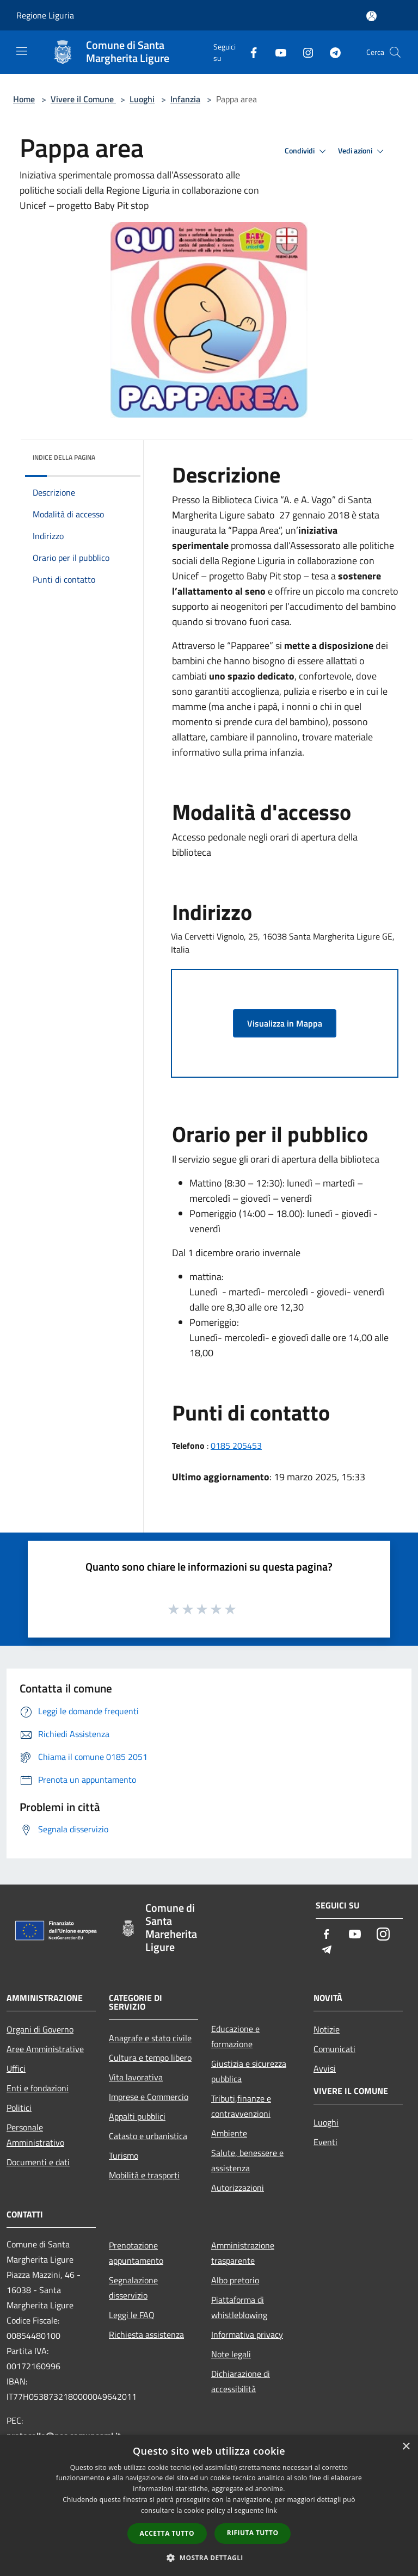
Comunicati (334, 2048)
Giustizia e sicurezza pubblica (248, 2071)
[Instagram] (304, 52)
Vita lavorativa (136, 2077)
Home (24, 99)
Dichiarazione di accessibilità (240, 2381)
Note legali (231, 2354)
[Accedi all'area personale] (371, 16)
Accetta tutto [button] (167, 2533)
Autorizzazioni (237, 2187)
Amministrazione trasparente (242, 2253)
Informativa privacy (247, 2334)
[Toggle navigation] (21, 51)
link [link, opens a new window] (271, 2510)
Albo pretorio (235, 2280)
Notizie (327, 2029)
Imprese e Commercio (148, 2096)
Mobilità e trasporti (144, 2175)
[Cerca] (395, 52)
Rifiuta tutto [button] (253, 2532)
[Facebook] (249, 52)
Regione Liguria (45, 15)
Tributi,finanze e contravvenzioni (241, 2106)
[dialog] (209, 2505)
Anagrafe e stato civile (150, 2037)
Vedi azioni (362, 151)
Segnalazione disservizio (133, 2288)
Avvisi (325, 2068)
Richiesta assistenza (146, 2334)
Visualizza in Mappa (284, 1023)
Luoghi (142, 99)
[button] (209, 2557)
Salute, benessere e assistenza (247, 2160)
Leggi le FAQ (132, 2314)
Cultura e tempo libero (150, 2057)
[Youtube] (276, 52)
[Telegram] (331, 52)
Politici (19, 2107)
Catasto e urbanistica (148, 2135)
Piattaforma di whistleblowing (239, 2307)
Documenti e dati (38, 2162)
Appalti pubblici (137, 2116)
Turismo (123, 2155)
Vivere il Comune (83, 99)
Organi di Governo (40, 2029)
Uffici (16, 2068)
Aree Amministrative (45, 2048)
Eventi (325, 2141)
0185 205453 (236, 1445)
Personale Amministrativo (35, 2135)
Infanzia (185, 99)
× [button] (406, 2447)
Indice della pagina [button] (64, 457)
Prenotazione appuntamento (136, 2253)
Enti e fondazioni (38, 2088)
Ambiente (229, 2133)
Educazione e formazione (235, 2036)
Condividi (307, 151)
